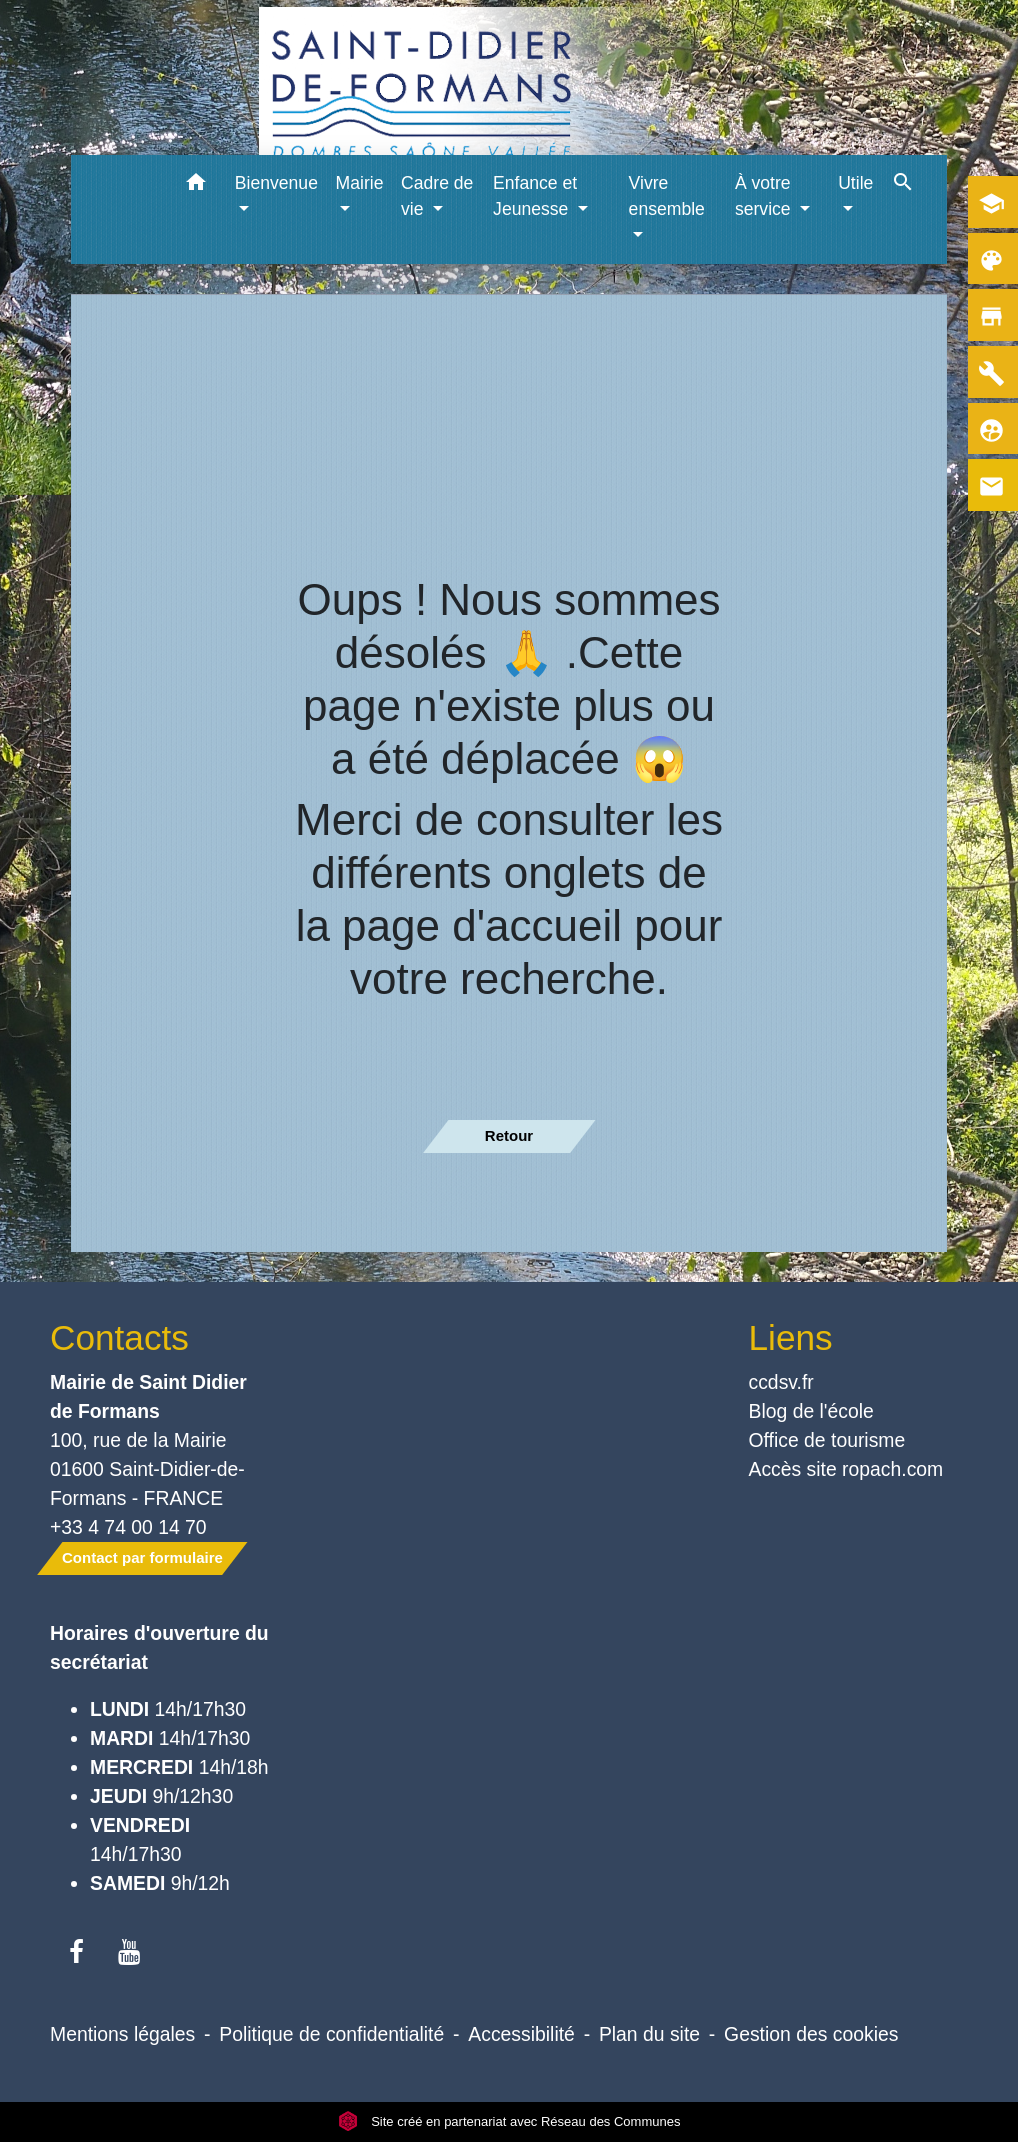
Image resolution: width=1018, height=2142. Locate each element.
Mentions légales (122, 2034)
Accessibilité (521, 2034)
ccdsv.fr (781, 1382)
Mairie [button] (360, 183)
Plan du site (649, 2034)
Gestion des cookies (811, 2034)
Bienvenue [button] (276, 183)
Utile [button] (855, 183)
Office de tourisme (827, 1440)
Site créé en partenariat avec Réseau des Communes (509, 2121)
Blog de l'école (811, 1411)
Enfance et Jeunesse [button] (535, 196)
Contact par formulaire (142, 1557)
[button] (196, 185)
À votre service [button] (765, 196)
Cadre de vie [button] (437, 196)
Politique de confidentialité (331, 2034)
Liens (791, 1337)
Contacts (119, 1337)
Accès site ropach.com (846, 1469)
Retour (509, 1135)
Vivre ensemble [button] (667, 196)
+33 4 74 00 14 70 (128, 1527)
